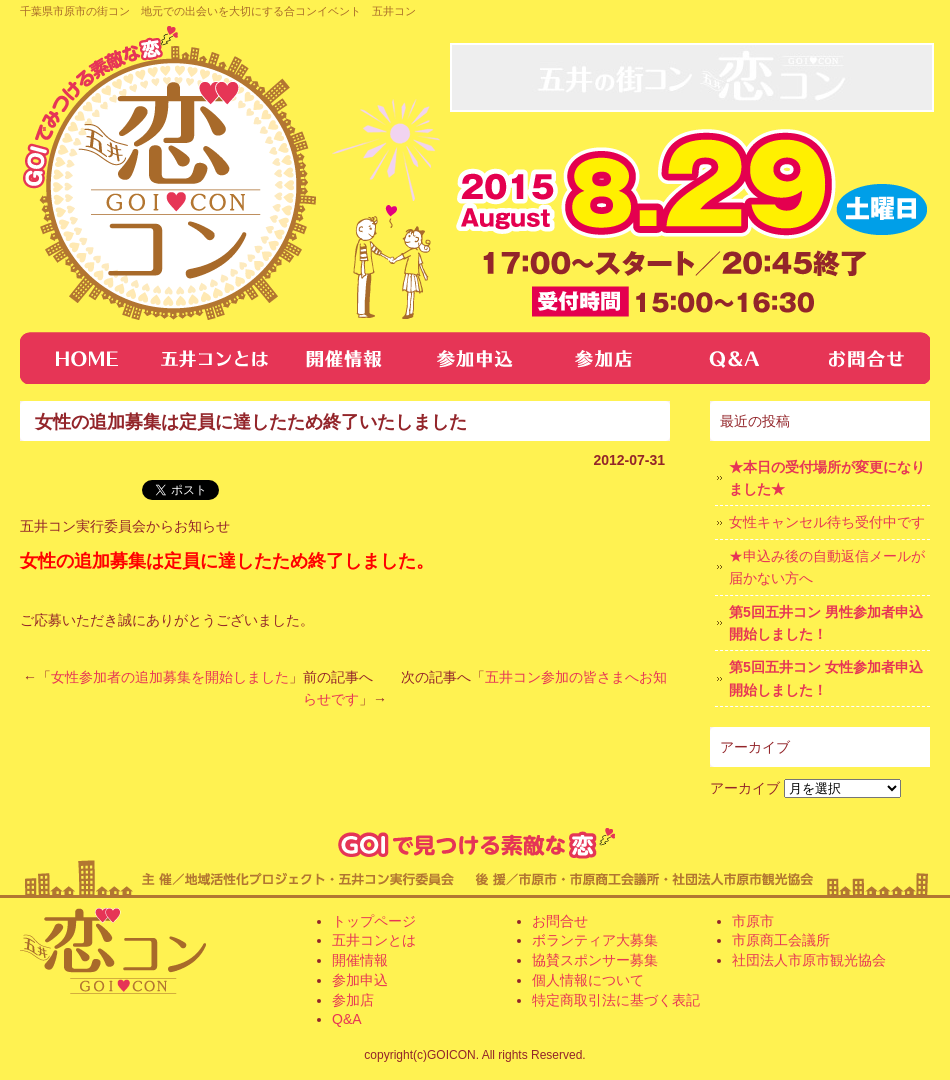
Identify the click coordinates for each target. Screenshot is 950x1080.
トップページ (85, 358)
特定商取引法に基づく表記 (616, 1000)
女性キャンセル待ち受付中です (827, 522)
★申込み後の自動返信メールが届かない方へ (827, 567)
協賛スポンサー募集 (595, 960)
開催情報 (345, 358)
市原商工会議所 (781, 940)
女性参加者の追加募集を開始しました (170, 677)
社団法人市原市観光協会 (809, 960)
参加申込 (360, 980)
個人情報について (588, 980)
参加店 (605, 358)
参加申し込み (475, 358)
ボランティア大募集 (595, 940)
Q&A (735, 358)
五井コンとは (215, 358)
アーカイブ (745, 788)
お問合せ (865, 358)
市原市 (753, 921)
